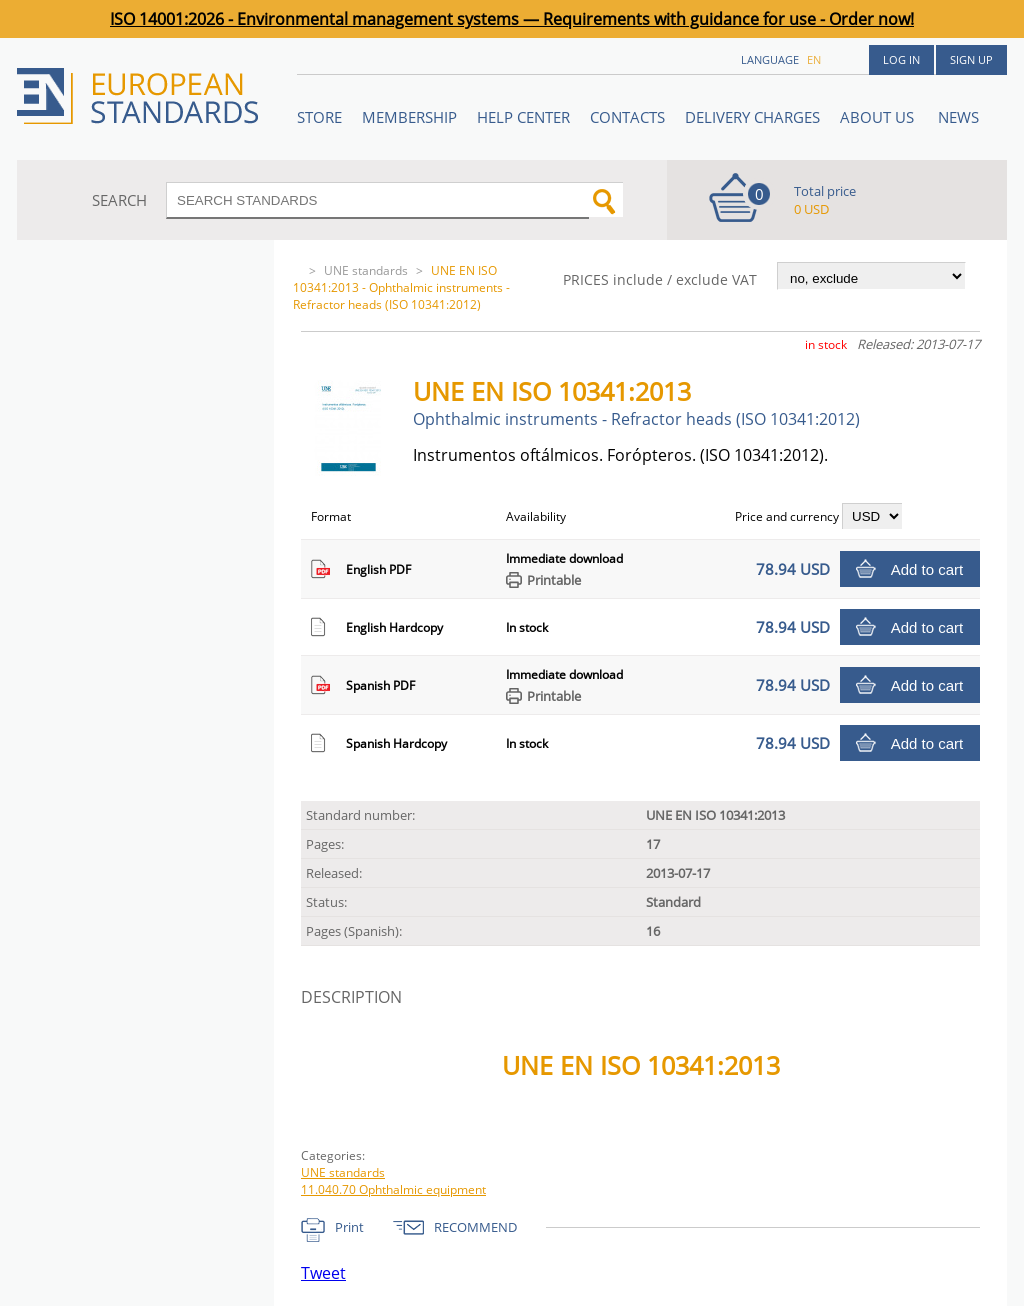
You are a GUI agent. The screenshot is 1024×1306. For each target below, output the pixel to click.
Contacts (627, 117)
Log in (901, 59)
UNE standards (366, 270)
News (958, 117)
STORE (319, 117)
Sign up (971, 59)
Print (349, 1227)
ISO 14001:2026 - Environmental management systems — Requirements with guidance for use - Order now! (512, 19)
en (814, 59)
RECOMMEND (475, 1227)
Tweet (323, 1273)
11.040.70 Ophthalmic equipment (393, 1189)
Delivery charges (752, 117)
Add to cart (927, 569)
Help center (523, 117)
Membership (409, 117)
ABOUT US (879, 117)
